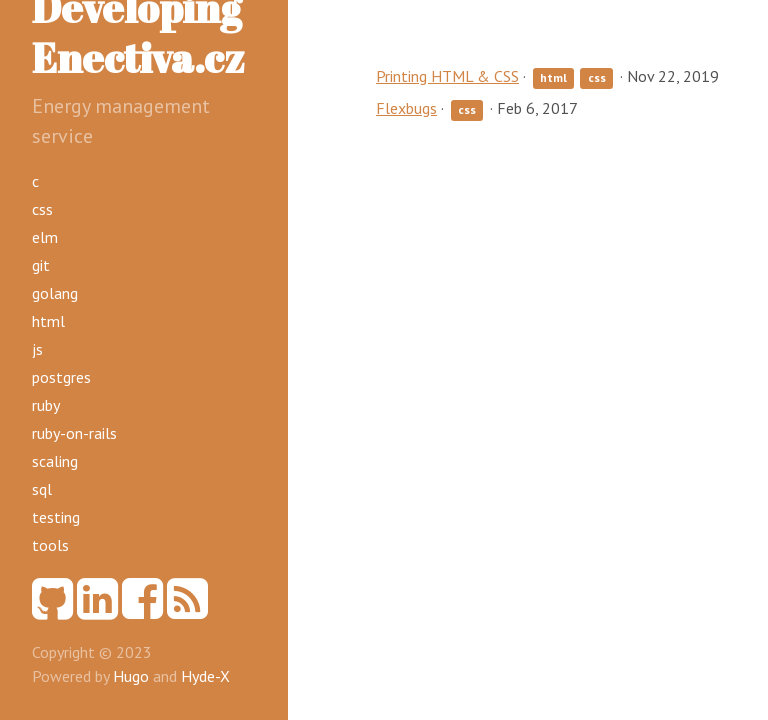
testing (56, 517)
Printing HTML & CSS (447, 76)
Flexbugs (406, 108)
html (48, 321)
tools (50, 545)
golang (55, 293)
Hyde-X (205, 676)
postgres (61, 377)
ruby (46, 405)
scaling (55, 461)
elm (45, 237)
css (42, 209)
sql (42, 489)
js (37, 349)
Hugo (131, 676)
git (41, 265)
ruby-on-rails (74, 433)
